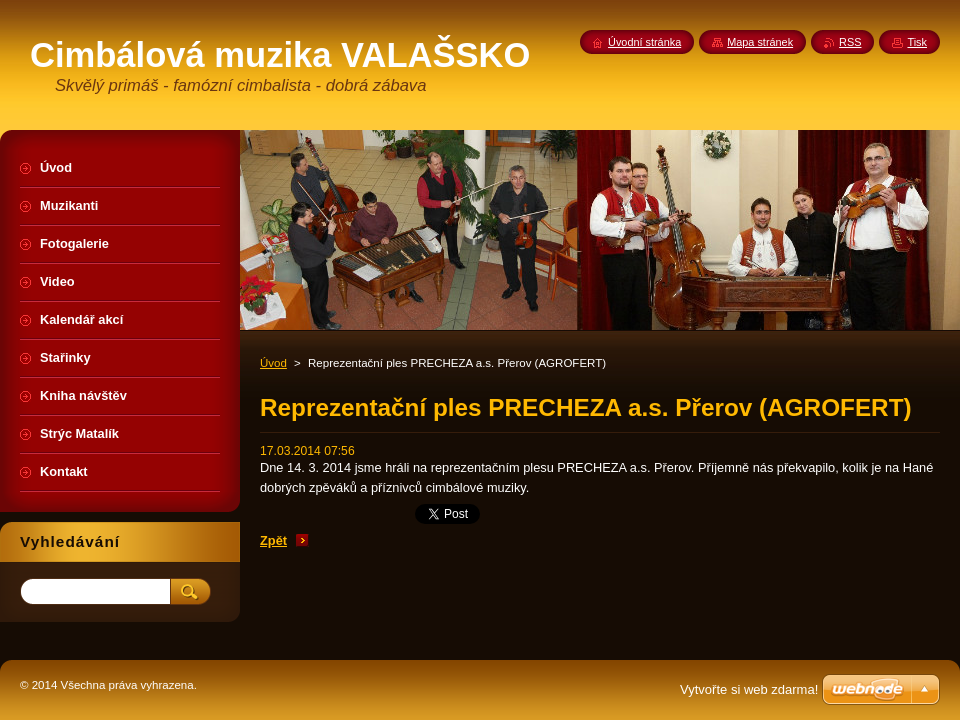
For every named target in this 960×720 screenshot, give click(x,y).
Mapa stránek (760, 42)
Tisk (917, 42)
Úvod (273, 363)
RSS (850, 42)
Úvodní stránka (644, 42)
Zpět (273, 540)
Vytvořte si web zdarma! (749, 689)
